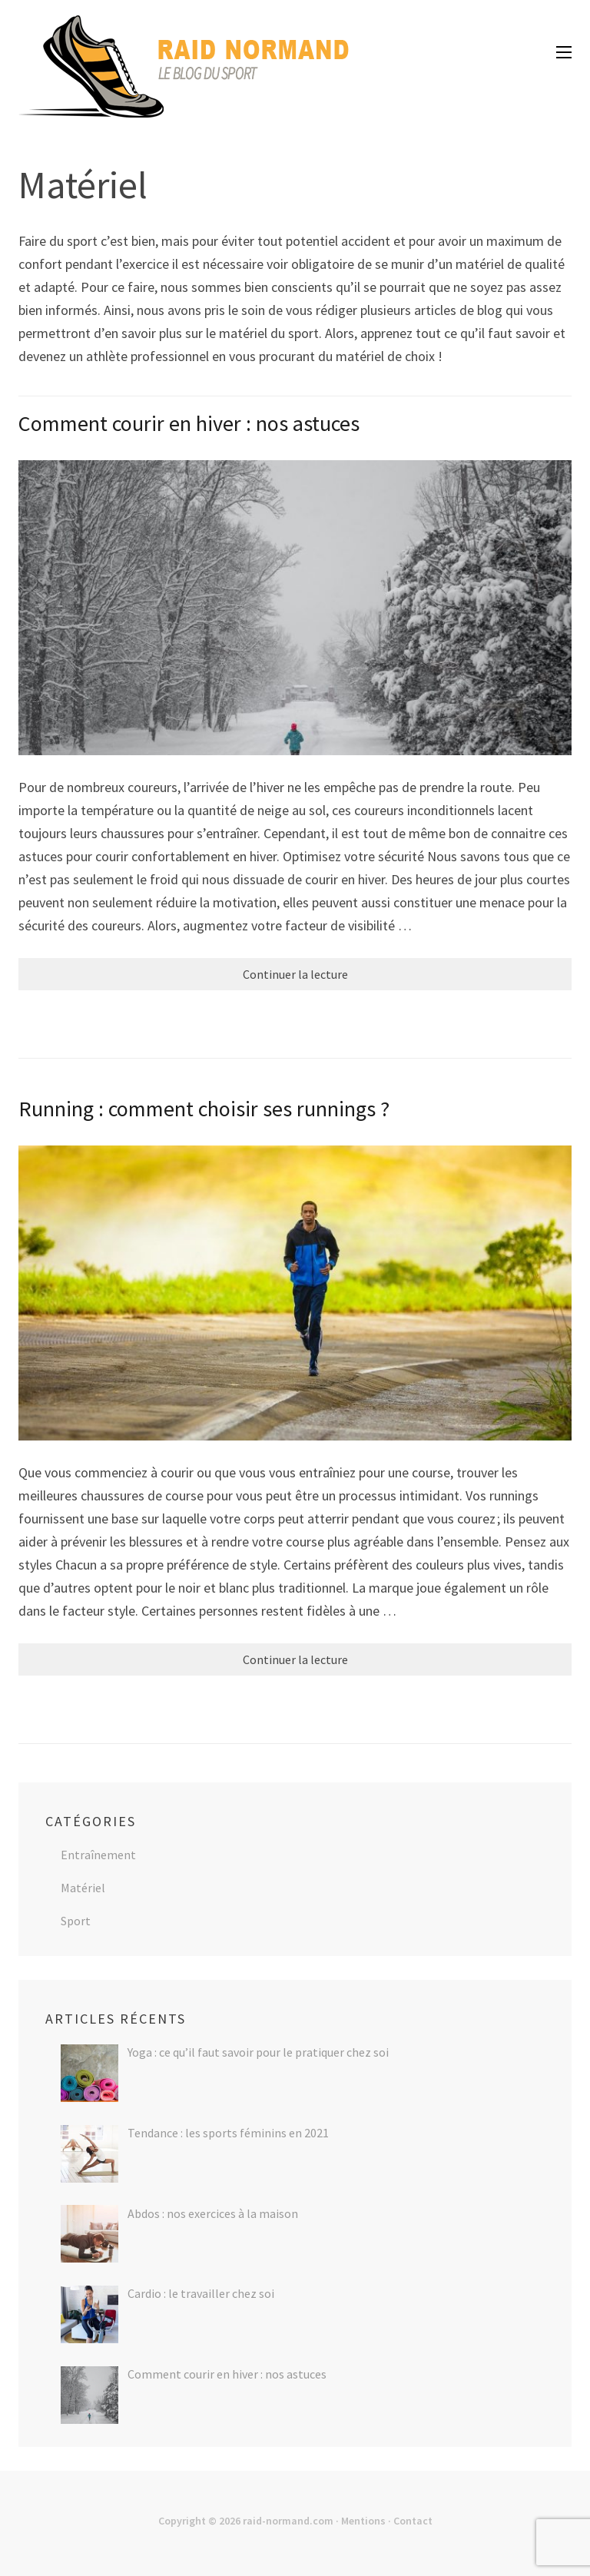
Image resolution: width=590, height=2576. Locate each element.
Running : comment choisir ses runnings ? (203, 1108)
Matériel (83, 1887)
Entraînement (98, 1854)
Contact (413, 2521)
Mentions (363, 2521)
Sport (76, 1920)
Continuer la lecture (295, 974)
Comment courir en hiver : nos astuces (189, 423)
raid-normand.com (288, 2521)
